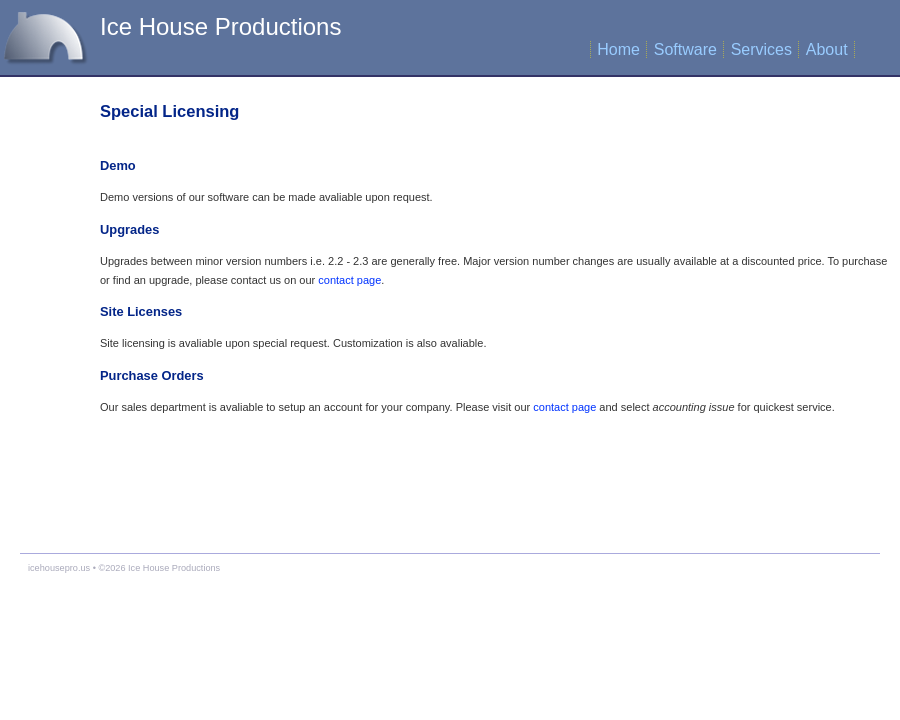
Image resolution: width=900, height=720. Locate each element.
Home (618, 49)
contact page (349, 280)
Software (685, 49)
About (827, 49)
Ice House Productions (220, 26)
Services (761, 49)
